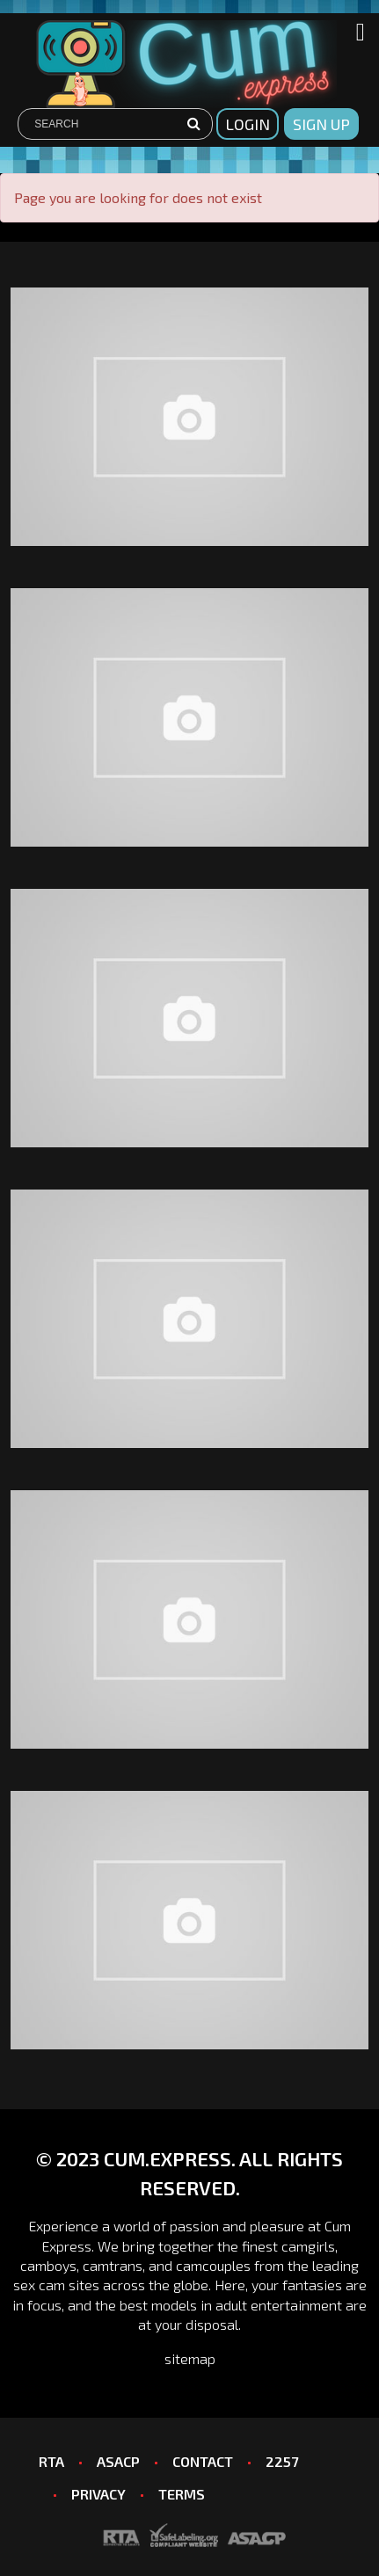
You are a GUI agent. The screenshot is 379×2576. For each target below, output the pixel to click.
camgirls (308, 2246)
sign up (321, 124)
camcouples (213, 2265)
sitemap (189, 2358)
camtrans (112, 2265)
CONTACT (202, 2461)
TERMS (181, 2493)
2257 (282, 2461)
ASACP (118, 2461)
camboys (48, 2265)
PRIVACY (98, 2493)
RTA (51, 2461)
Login (247, 124)
